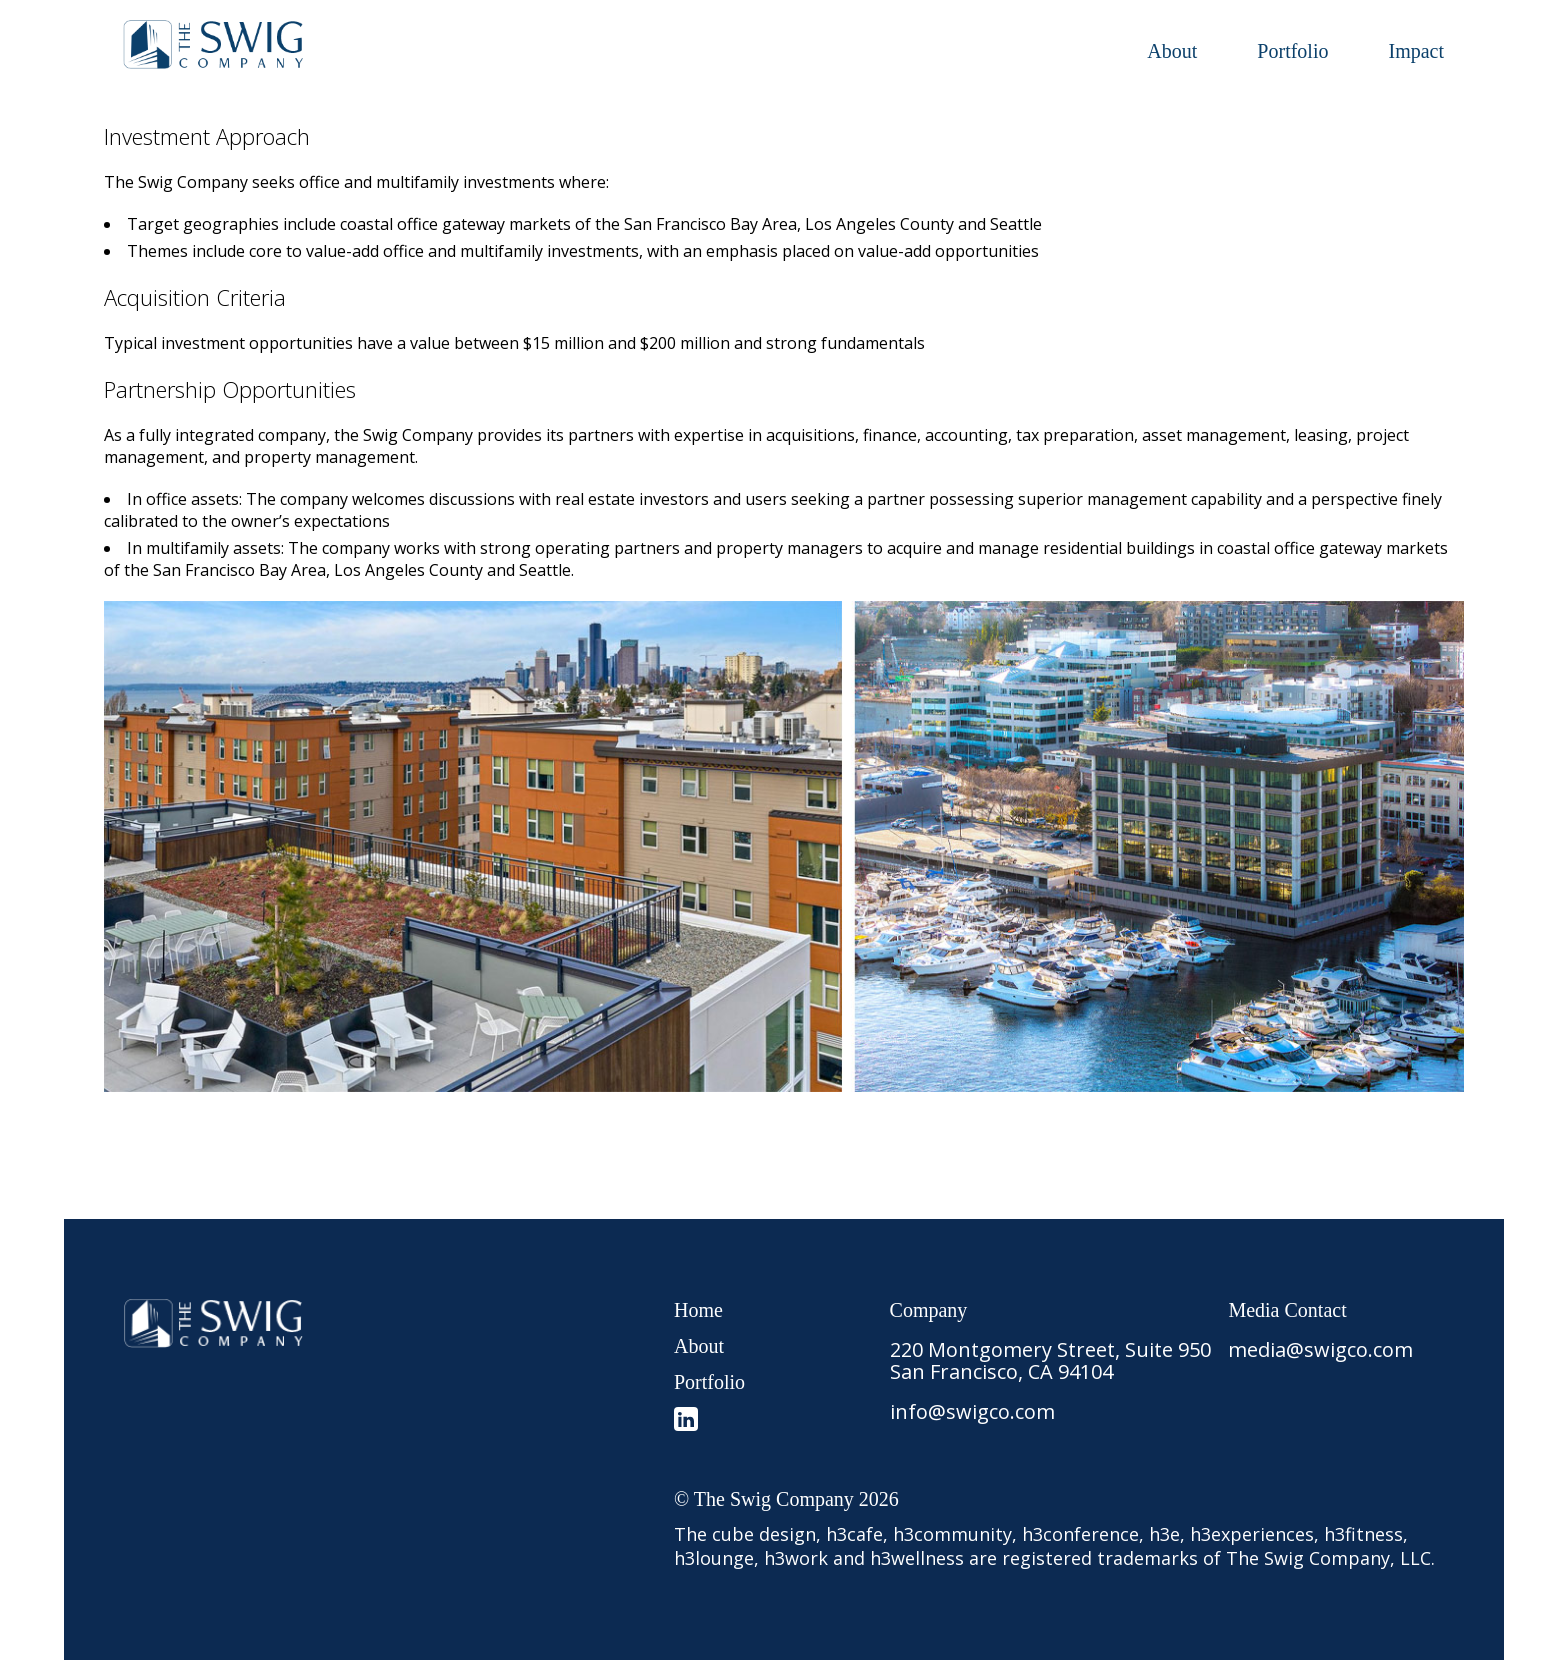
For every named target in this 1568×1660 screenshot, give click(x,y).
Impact (1416, 51)
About (1172, 51)
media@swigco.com (1320, 1349)
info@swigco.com (972, 1411)
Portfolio (1292, 51)
